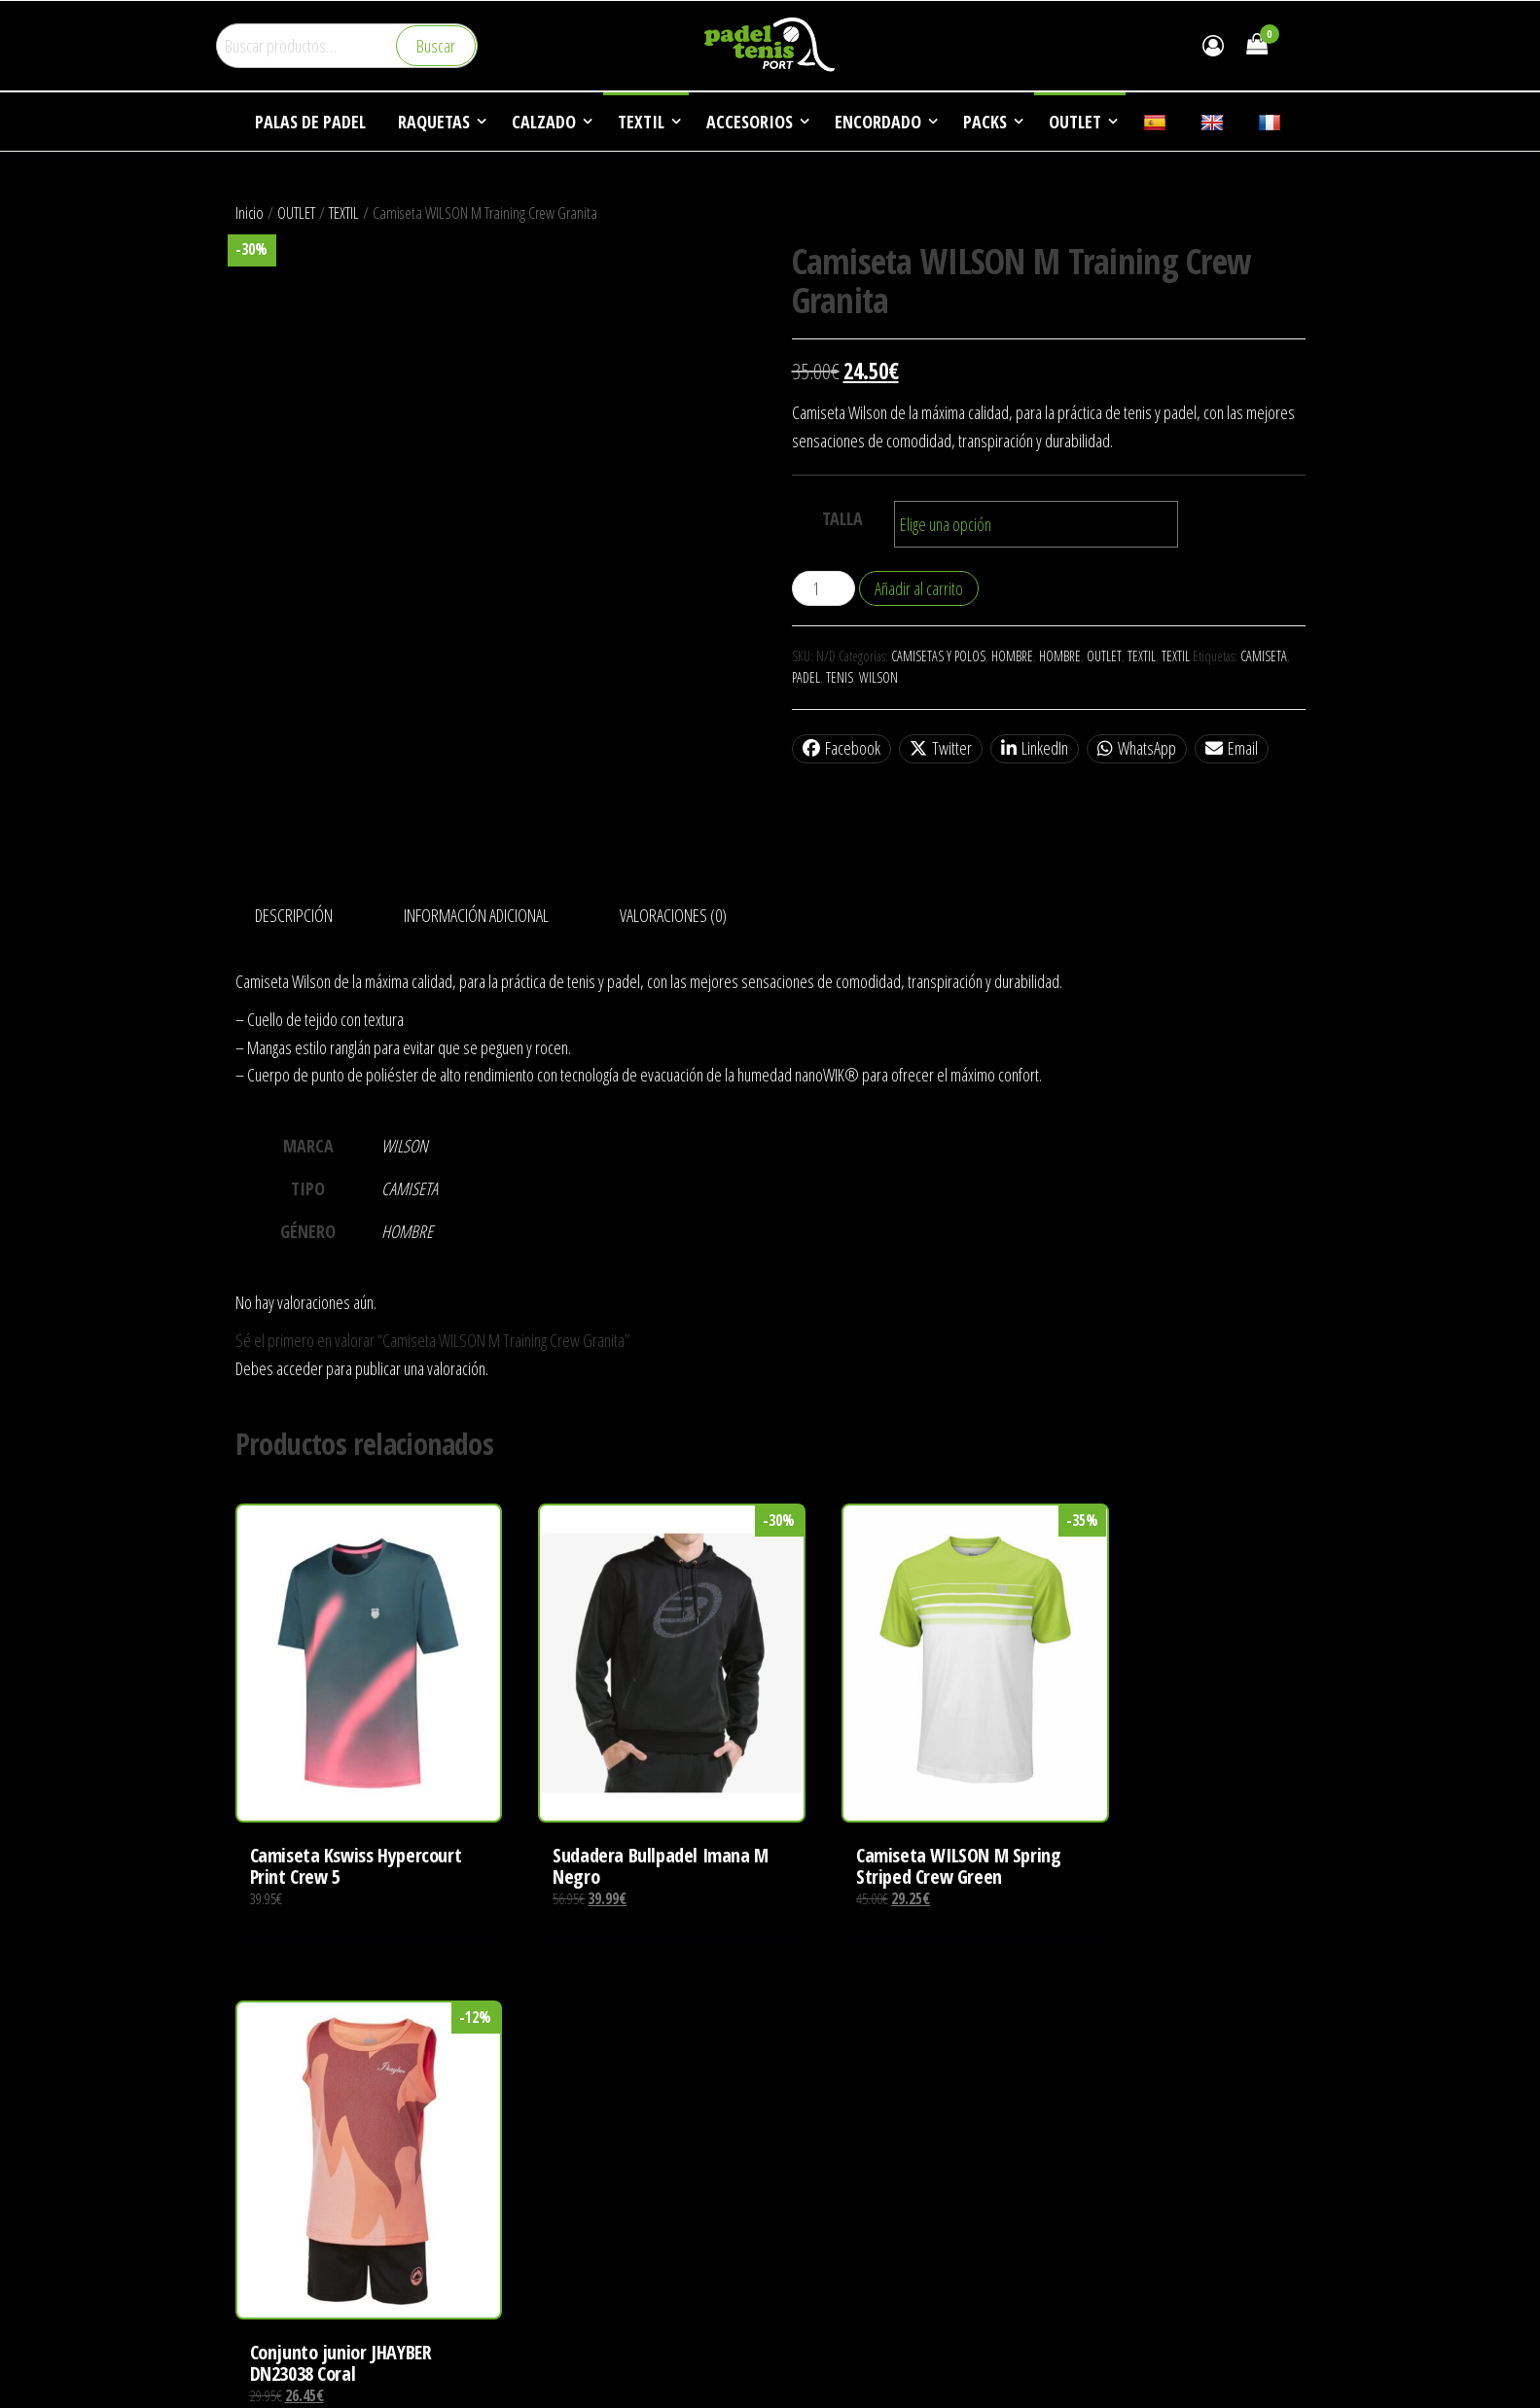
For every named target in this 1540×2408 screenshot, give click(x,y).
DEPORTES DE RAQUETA (1129, 2097)
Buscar (435, 45)
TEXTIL (344, 212)
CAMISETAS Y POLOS (938, 656)
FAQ (1073, 2171)
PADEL (806, 677)
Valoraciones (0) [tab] (673, 915)
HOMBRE (1012, 656)
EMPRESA (1090, 2060)
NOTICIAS (1089, 2134)
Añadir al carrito (919, 588)
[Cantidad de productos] (823, 588)
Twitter (941, 748)
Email (1231, 748)
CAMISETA (1263, 656)
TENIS (839, 677)
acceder (299, 1368)
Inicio (249, 212)
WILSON (878, 677)
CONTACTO (1094, 2207)
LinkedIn (1034, 748)
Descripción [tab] (294, 915)
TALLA (842, 518)
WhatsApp (1136, 748)
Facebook (841, 748)
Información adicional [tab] (476, 915)
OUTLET (296, 212)
